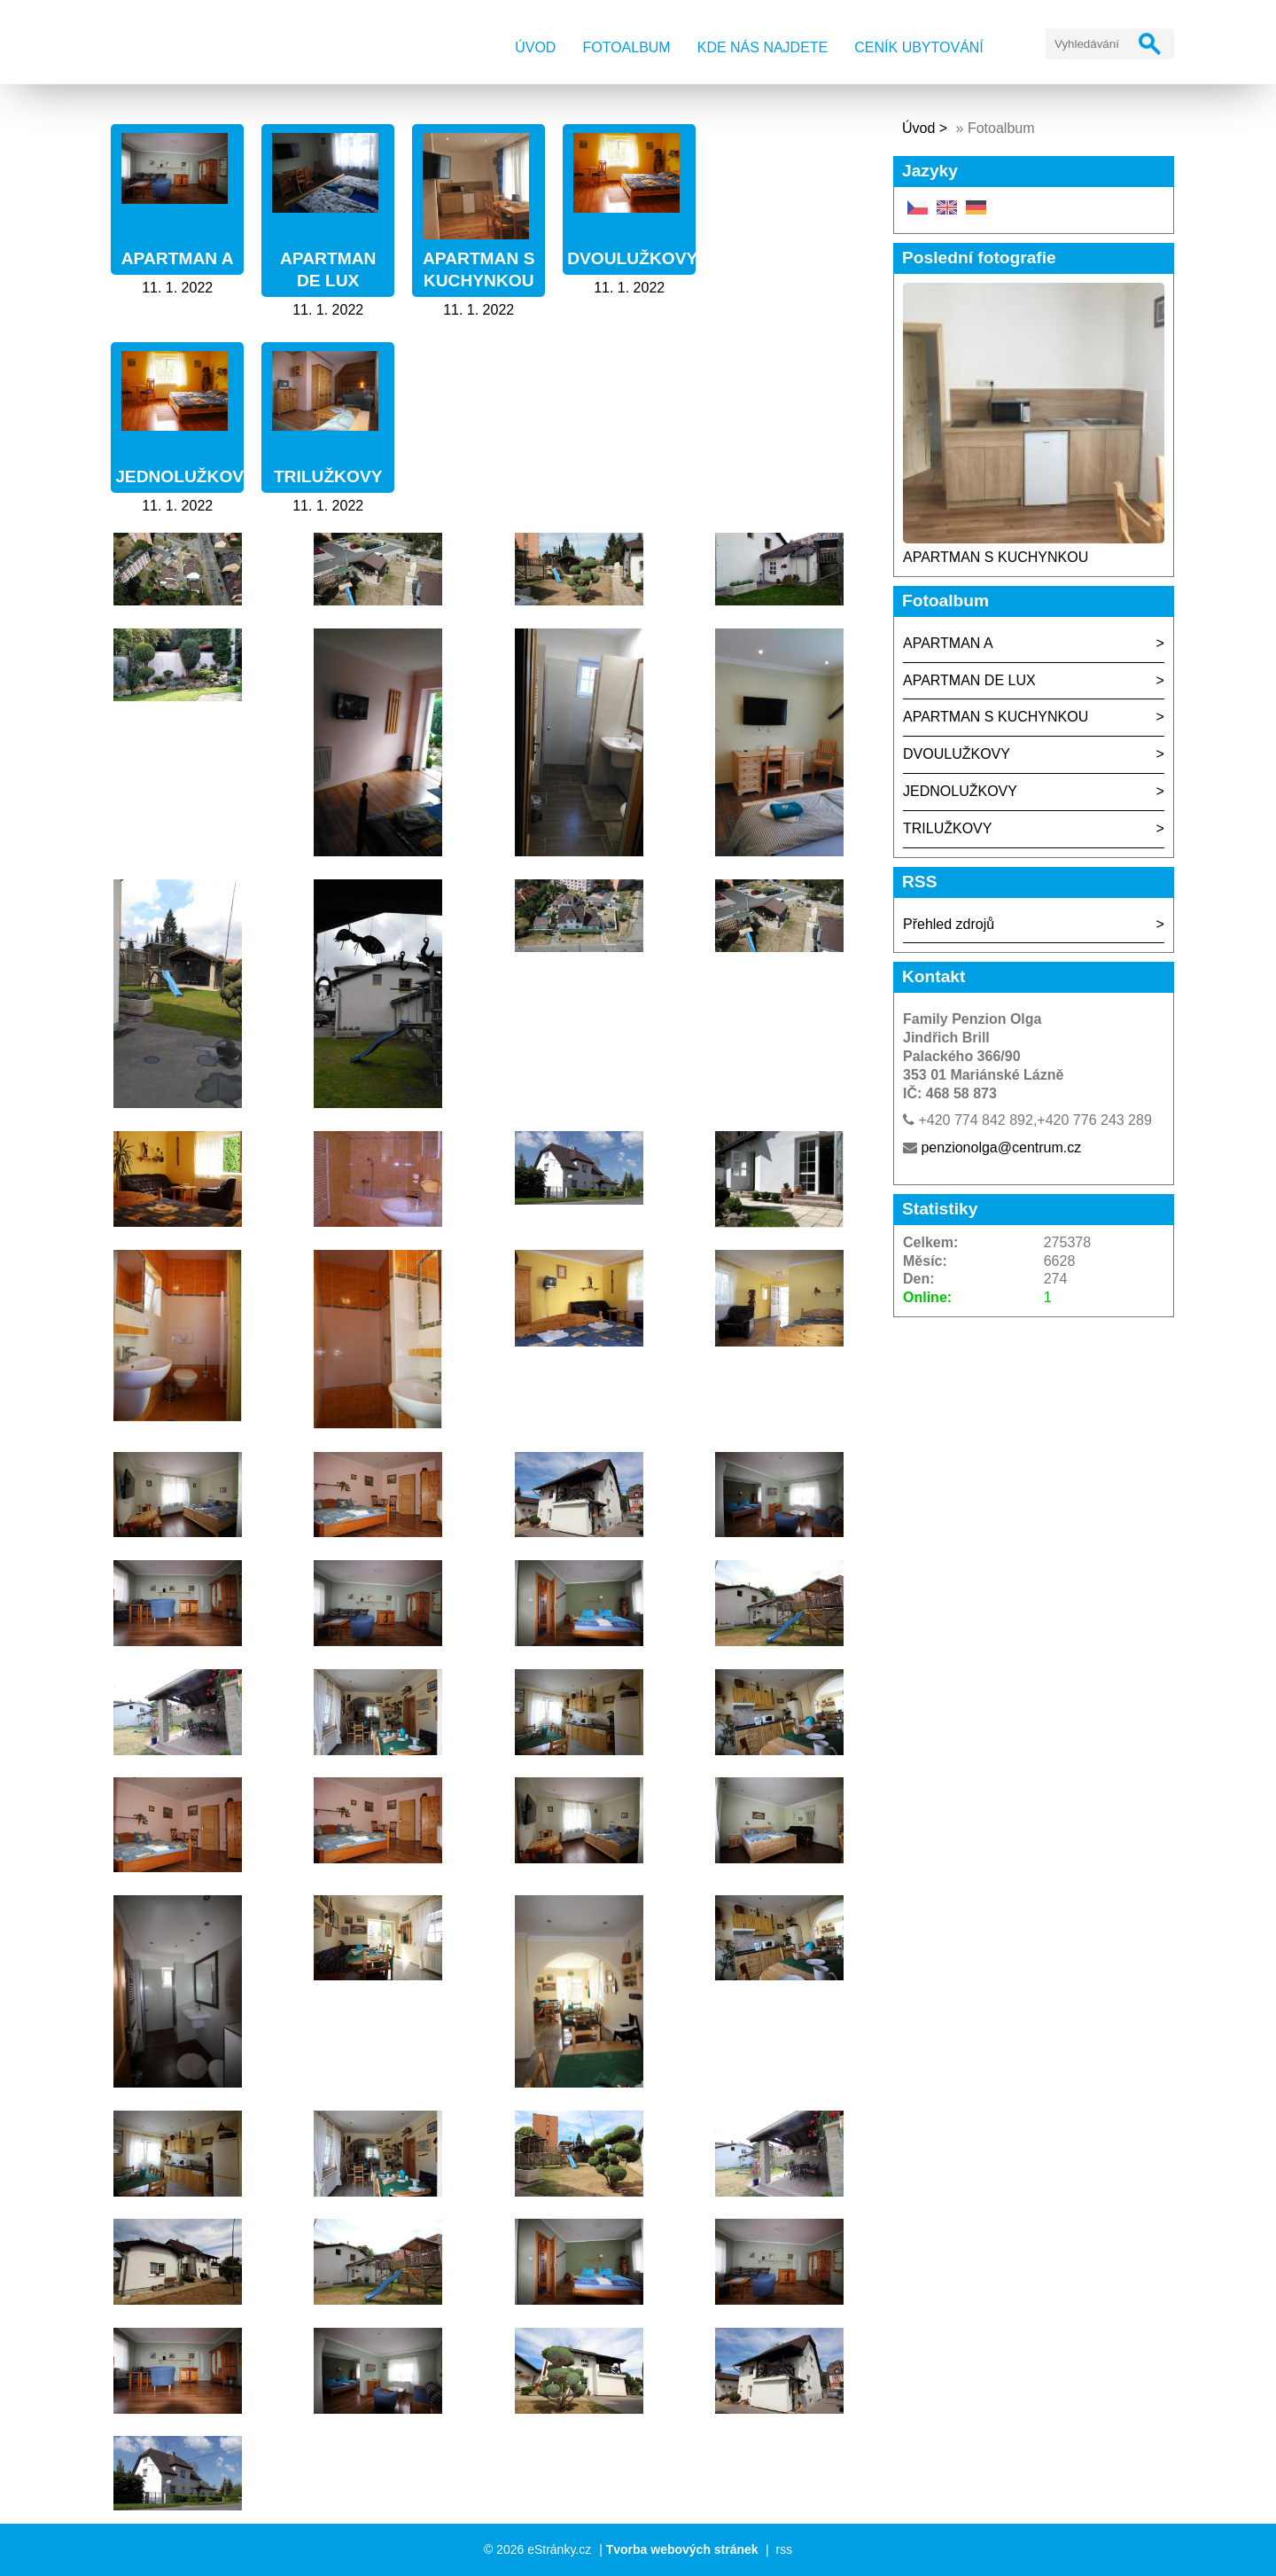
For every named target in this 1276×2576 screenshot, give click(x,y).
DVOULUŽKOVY (632, 258)
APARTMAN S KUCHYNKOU (995, 557)
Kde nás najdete (763, 47)
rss (783, 2549)
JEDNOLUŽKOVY (185, 476)
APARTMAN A (177, 258)
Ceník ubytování (919, 47)
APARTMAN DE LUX (969, 680)
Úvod (535, 47)
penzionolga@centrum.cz (1001, 1147)
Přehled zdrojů (948, 924)
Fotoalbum (626, 47)
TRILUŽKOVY (328, 476)
